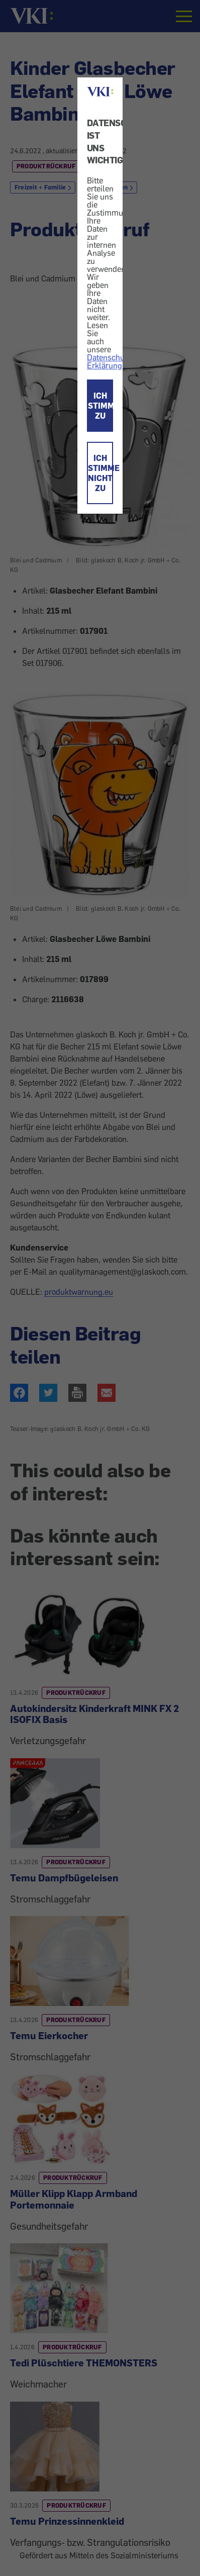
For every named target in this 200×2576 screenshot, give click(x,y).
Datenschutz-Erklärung (110, 361)
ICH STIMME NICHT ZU (100, 473)
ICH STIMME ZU (100, 406)
